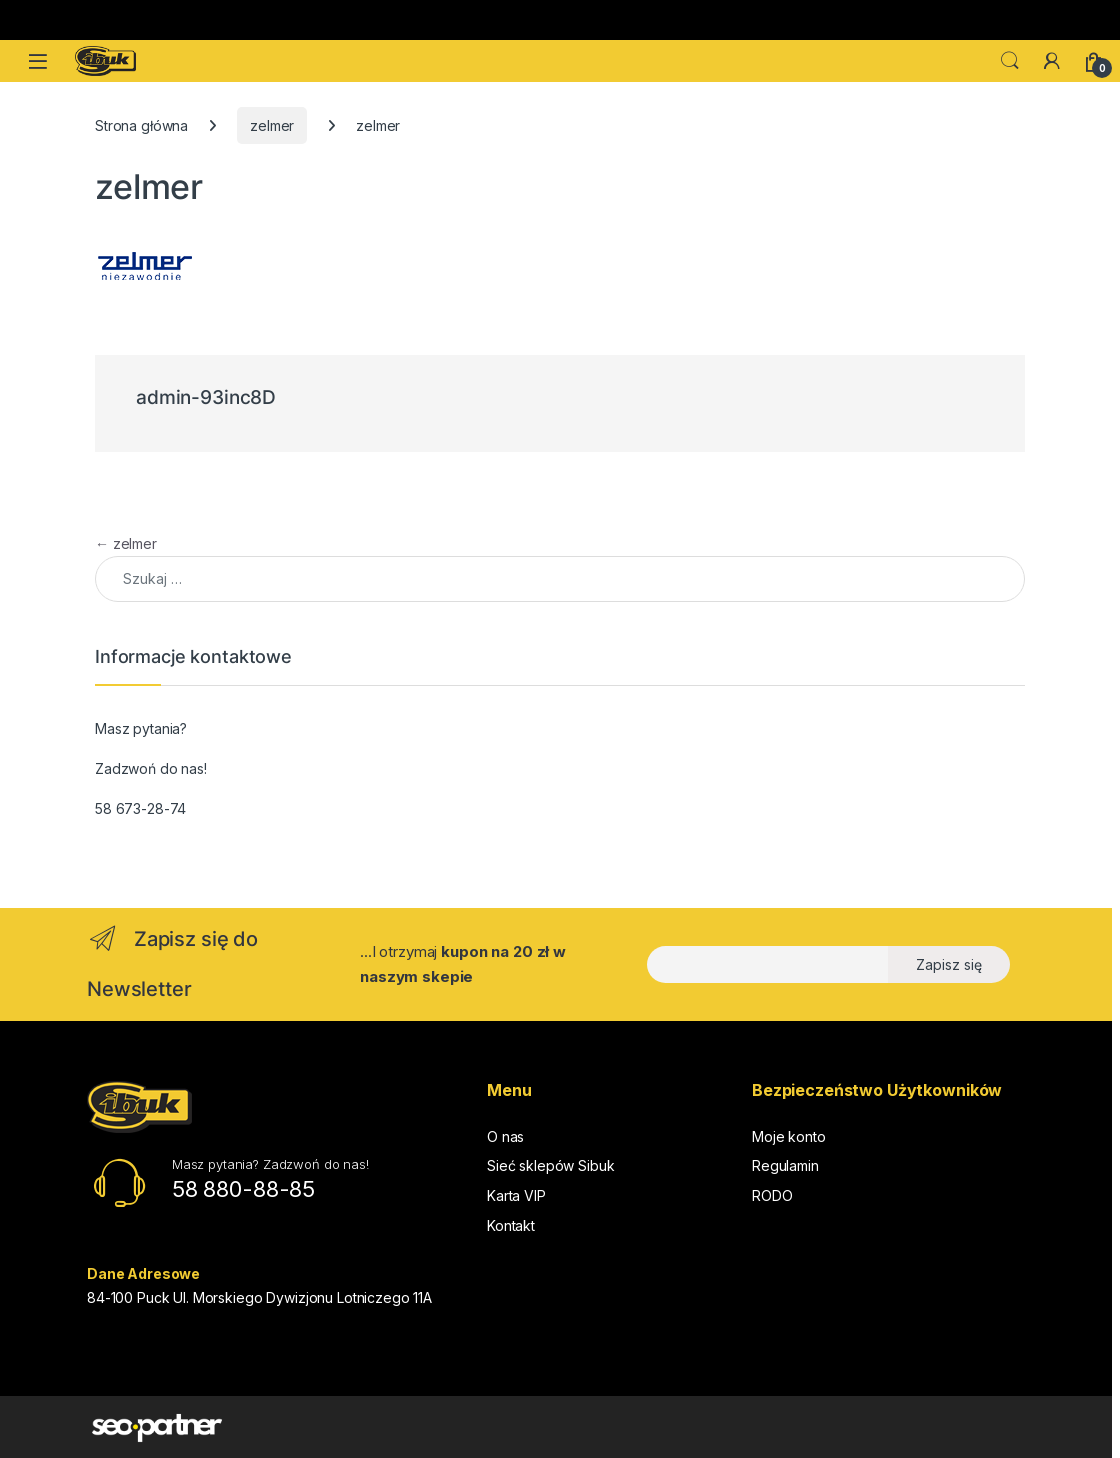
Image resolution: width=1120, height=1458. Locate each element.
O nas (505, 1136)
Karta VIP (516, 1195)
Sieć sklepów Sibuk (550, 1165)
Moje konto (789, 1136)
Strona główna (141, 125)
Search (1010, 61)
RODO (772, 1195)
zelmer (272, 125)
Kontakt (511, 1225)
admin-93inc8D (206, 397)
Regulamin (785, 1165)
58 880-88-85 (243, 1189)
